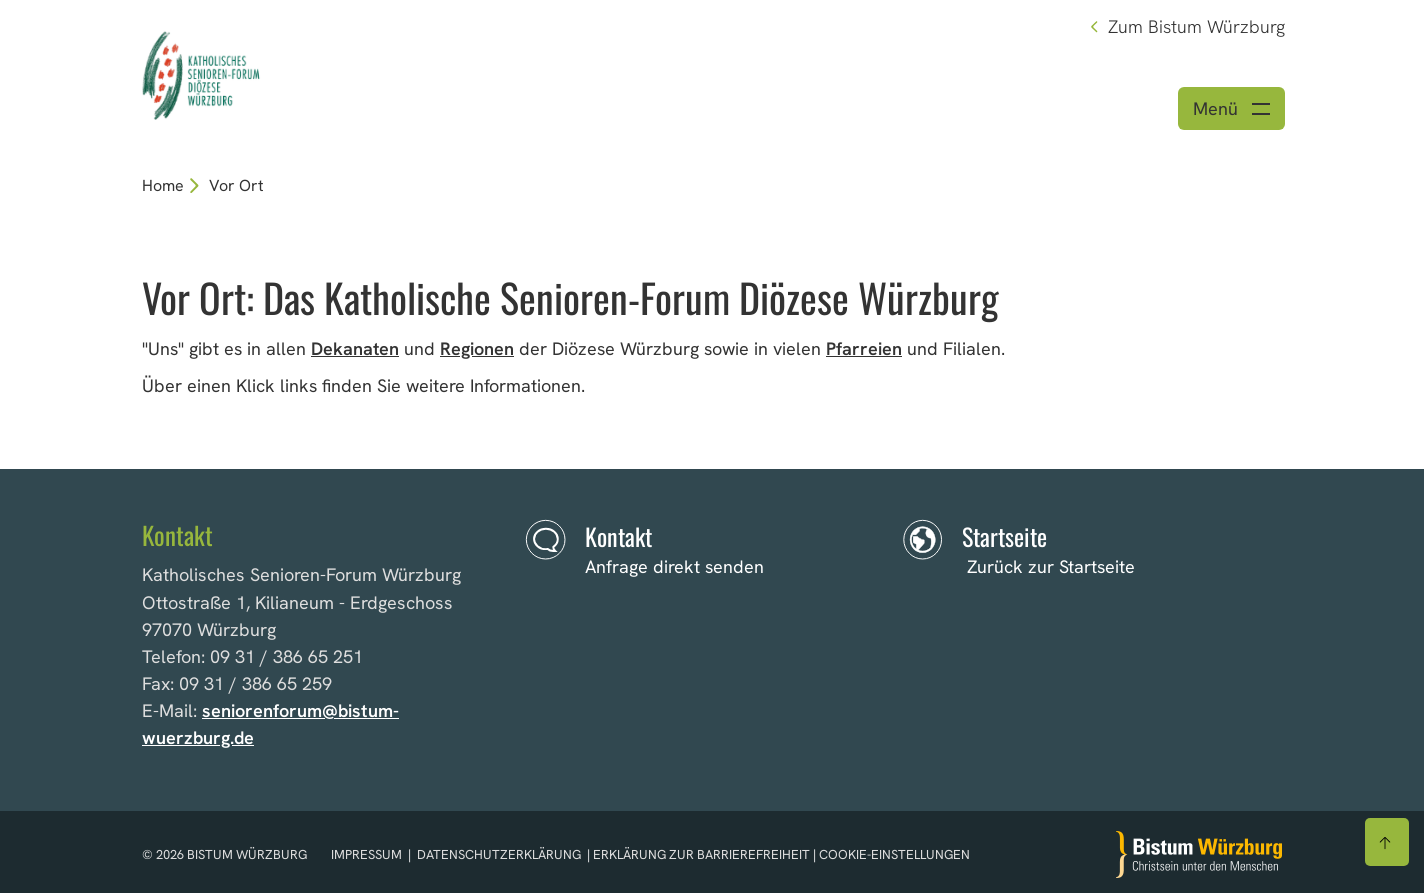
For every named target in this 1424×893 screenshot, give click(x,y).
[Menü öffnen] (1231, 108)
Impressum (368, 854)
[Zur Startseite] (1199, 854)
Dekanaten (355, 348)
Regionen (477, 348)
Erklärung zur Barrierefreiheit (701, 854)
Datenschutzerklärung (499, 854)
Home (163, 185)
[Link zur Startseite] (304, 72)
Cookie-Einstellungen (894, 854)
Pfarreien (864, 348)
